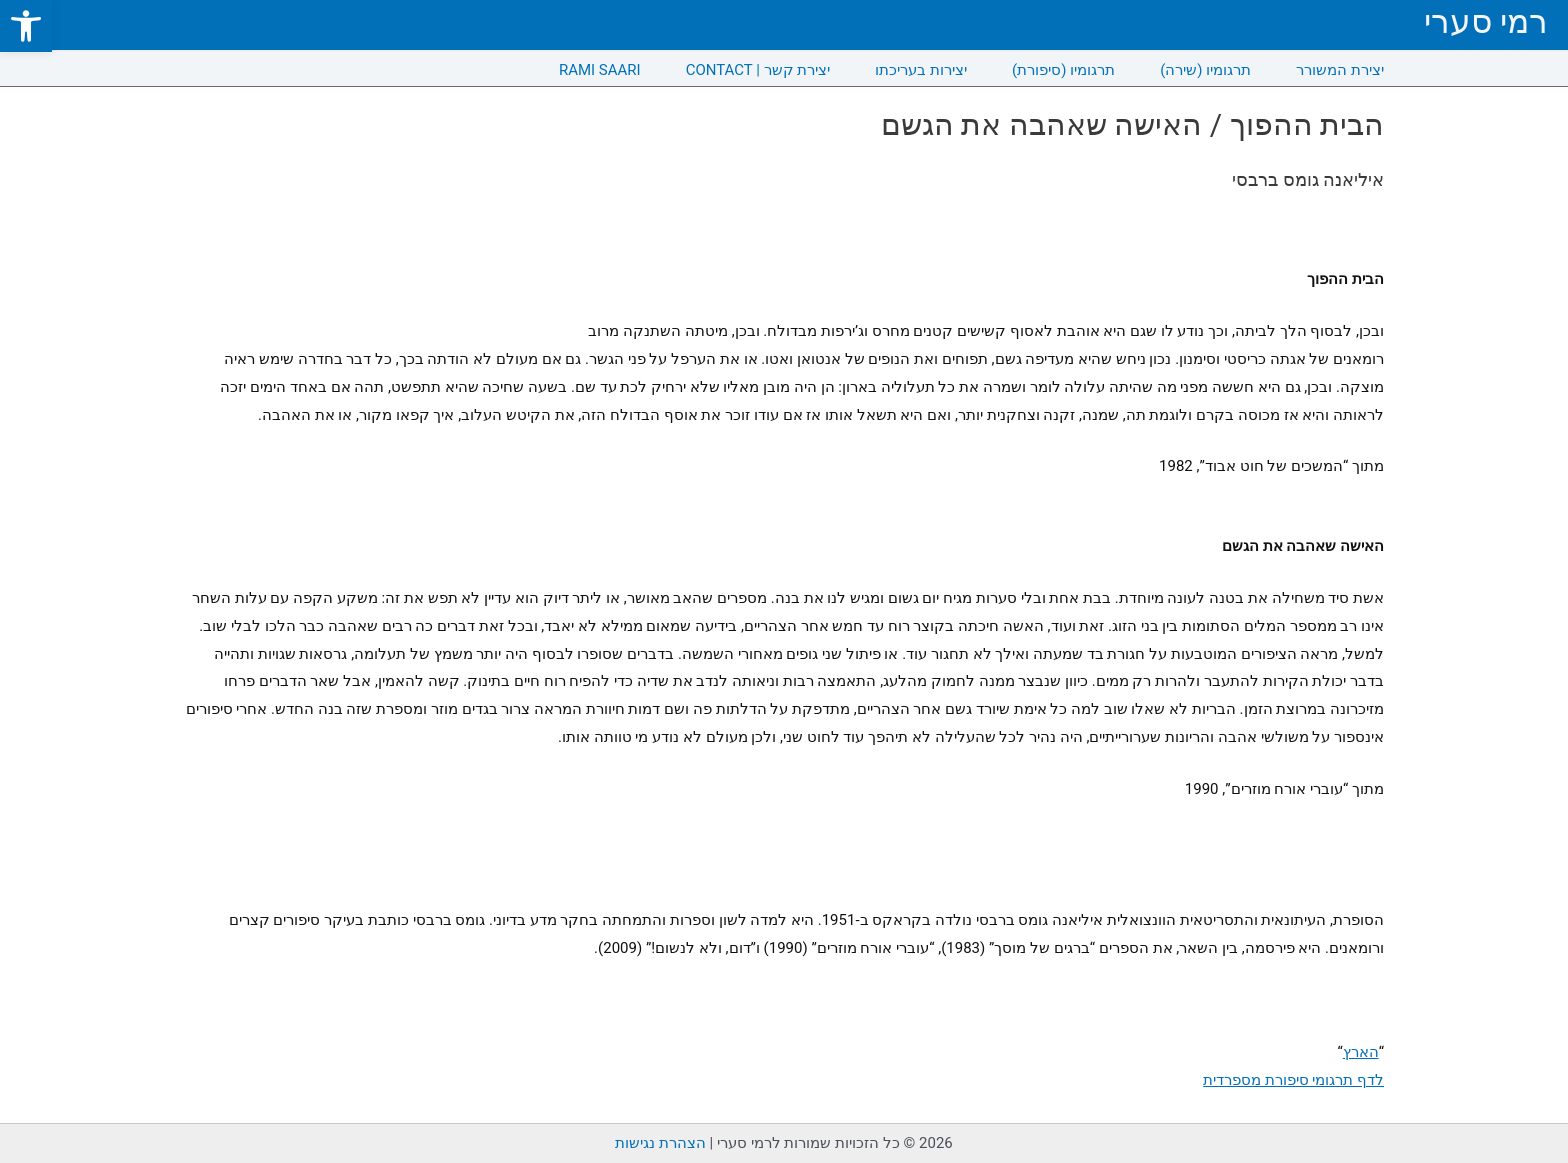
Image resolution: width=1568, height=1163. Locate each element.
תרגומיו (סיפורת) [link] (1063, 70)
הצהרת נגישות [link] (660, 1143)
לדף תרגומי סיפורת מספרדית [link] (1293, 1080)
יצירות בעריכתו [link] (921, 70)
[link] (26, 26)
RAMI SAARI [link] (600, 70)
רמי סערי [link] (1486, 21)
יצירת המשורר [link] (1340, 70)
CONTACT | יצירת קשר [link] (758, 70)
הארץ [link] (1361, 1052)
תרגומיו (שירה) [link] (1205, 70)
